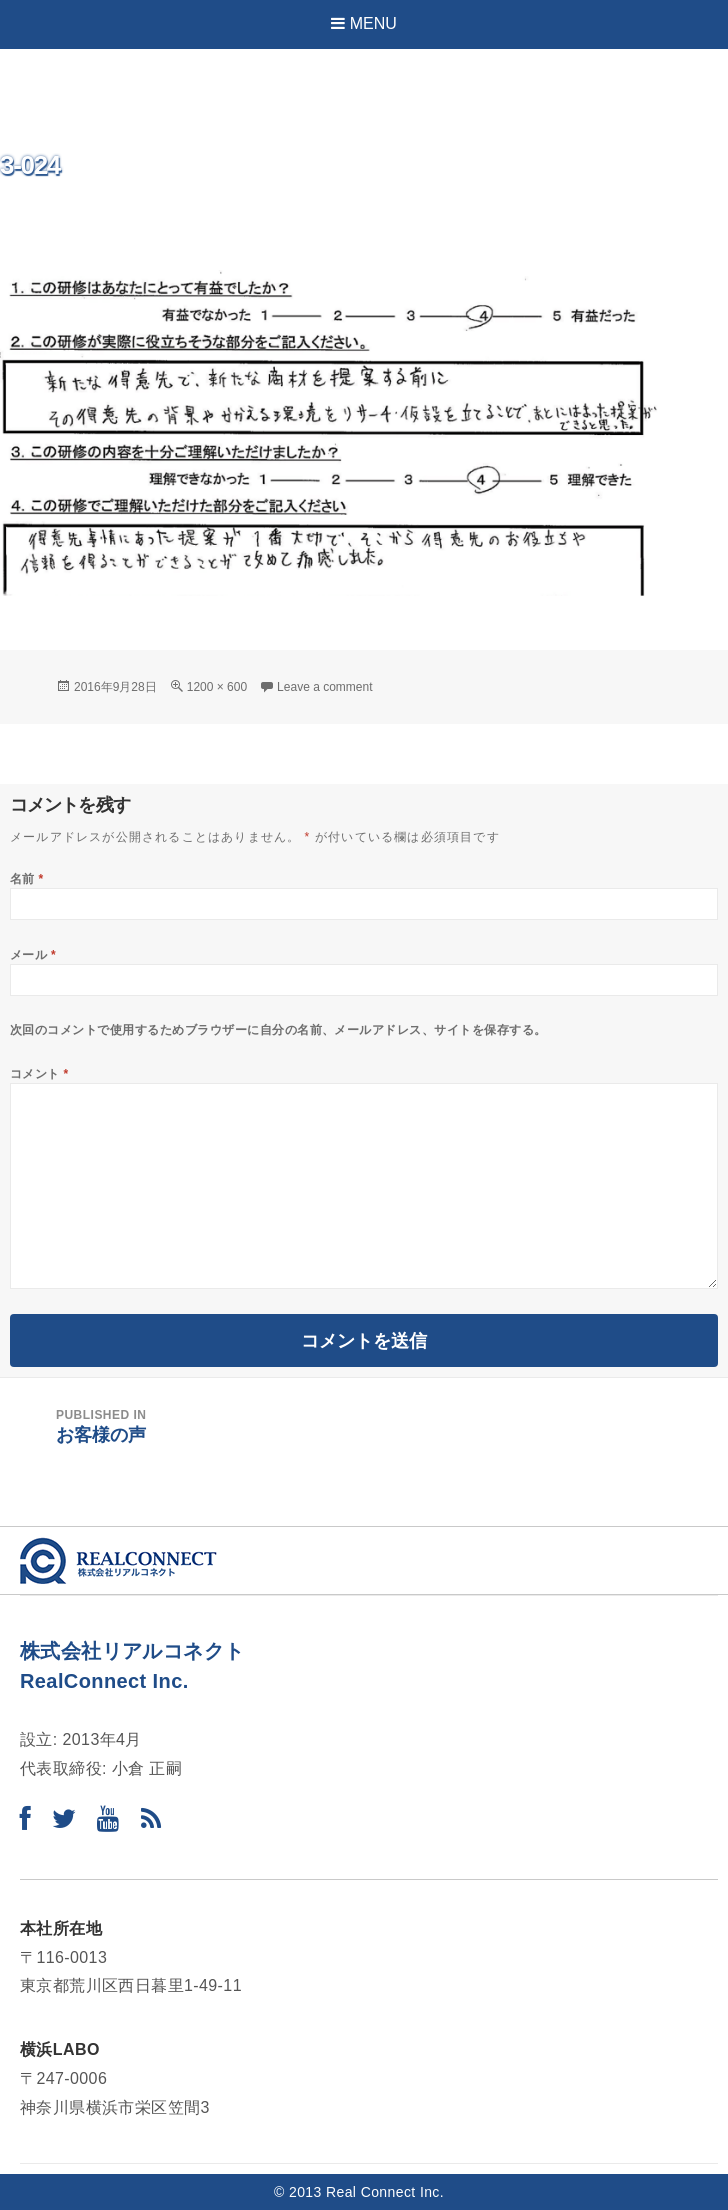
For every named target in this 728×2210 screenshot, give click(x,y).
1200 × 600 (217, 687)
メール (33, 954)
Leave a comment (324, 687)
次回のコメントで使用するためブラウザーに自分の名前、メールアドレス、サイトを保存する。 (278, 1029)
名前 (27, 878)
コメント (39, 1073)
